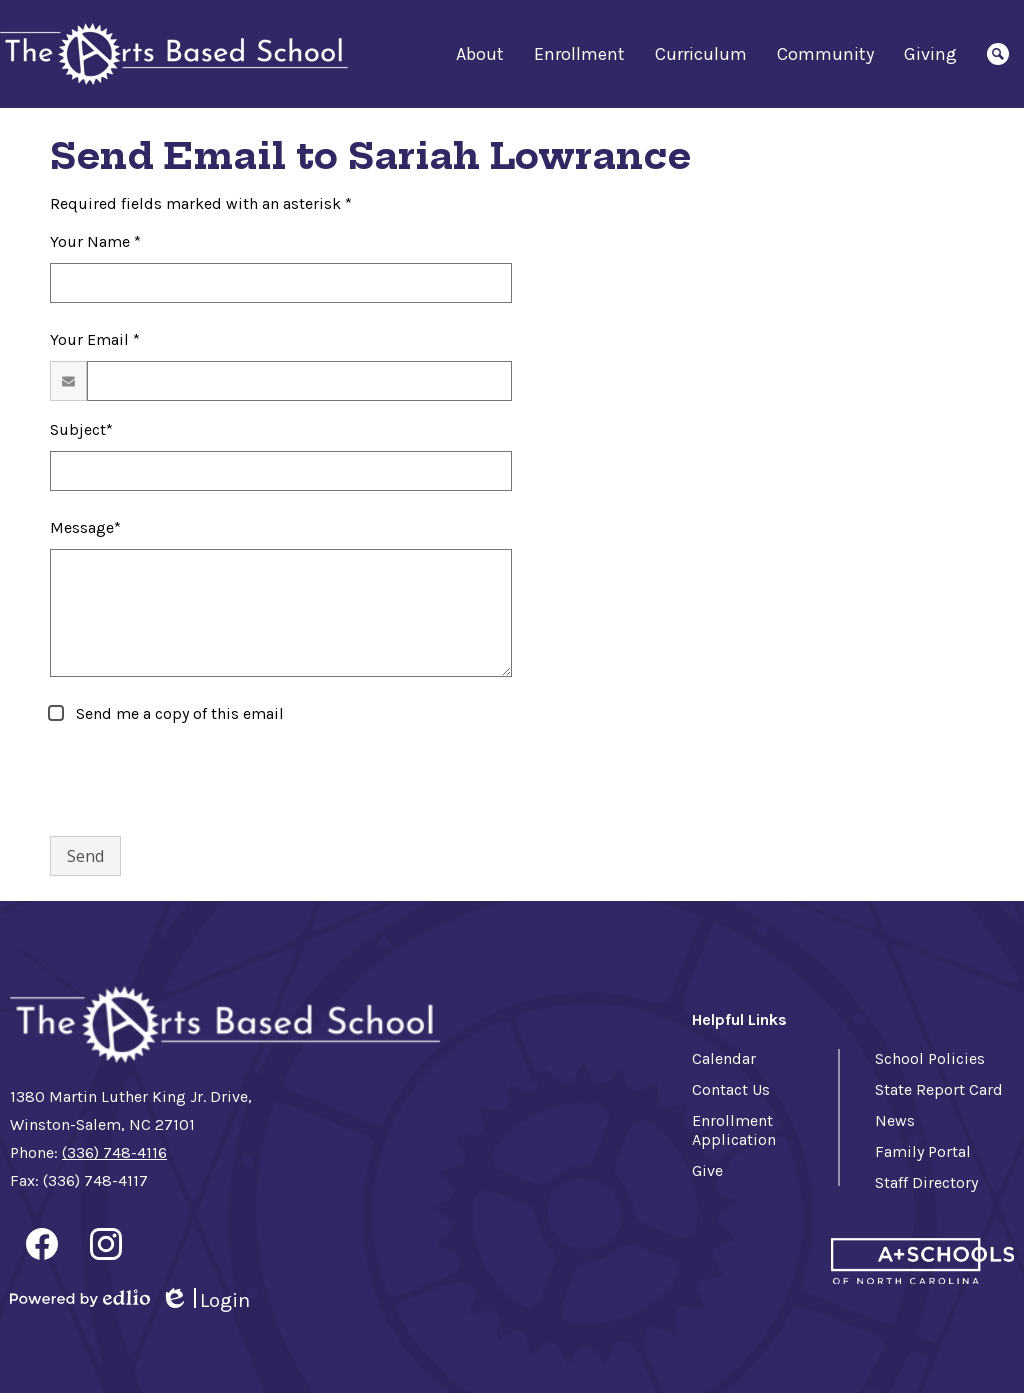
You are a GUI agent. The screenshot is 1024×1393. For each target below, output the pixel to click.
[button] (480, 54)
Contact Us (731, 1089)
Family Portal (923, 1151)
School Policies (930, 1058)
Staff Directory (926, 1182)
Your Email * (95, 339)
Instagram (106, 1248)
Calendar (724, 1058)
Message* (85, 527)
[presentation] (202, 781)
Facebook (42, 1248)
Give (707, 1170)
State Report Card (939, 1089)
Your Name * (95, 241)
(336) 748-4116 (114, 1152)
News (895, 1120)
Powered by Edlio (80, 1298)
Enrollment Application (734, 1130)
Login (205, 1300)
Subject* (81, 429)
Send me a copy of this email (178, 713)
